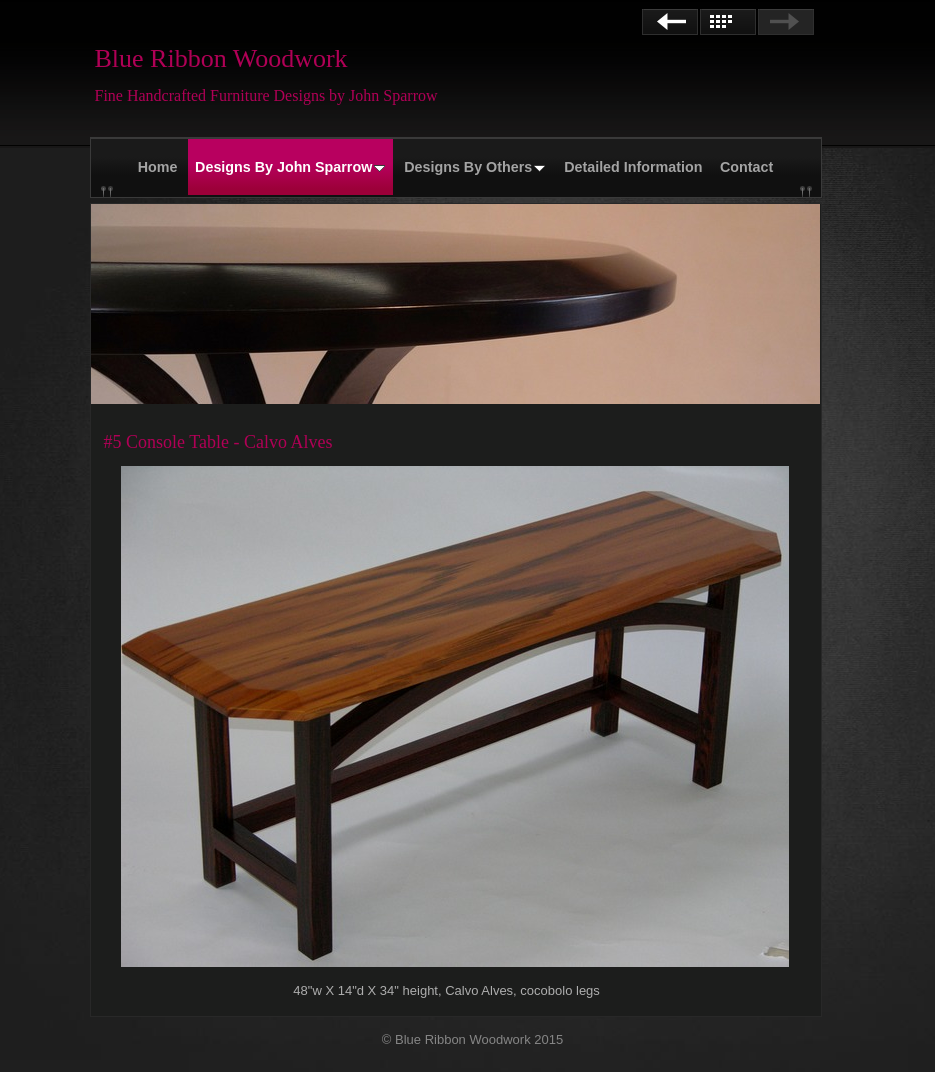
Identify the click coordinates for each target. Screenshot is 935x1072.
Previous (670, 22)
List (728, 22)
